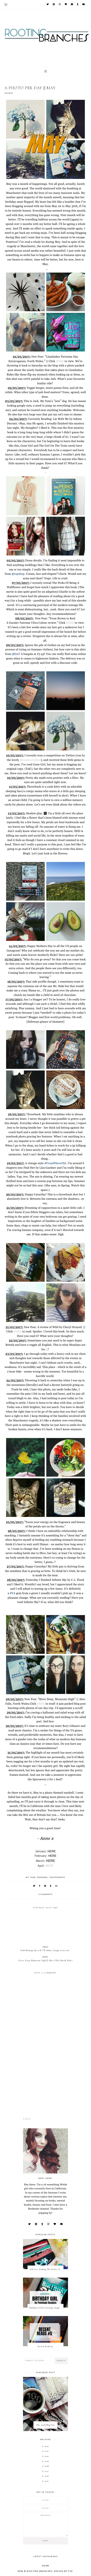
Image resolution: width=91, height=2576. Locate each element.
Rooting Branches (40, 2571)
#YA (12, 1593)
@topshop (18, 574)
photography (57, 1877)
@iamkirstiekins (30, 760)
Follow (27, 2119)
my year (31, 1877)
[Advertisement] (45, 2086)
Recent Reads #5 (45, 2346)
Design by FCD (63, 2571)
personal (42, 1877)
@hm (15, 654)
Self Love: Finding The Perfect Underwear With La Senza (46, 2269)
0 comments (45, 1894)
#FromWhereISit (55, 1163)
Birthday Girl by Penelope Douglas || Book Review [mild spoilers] (46, 2307)
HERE (60, 361)
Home (45, 2566)
